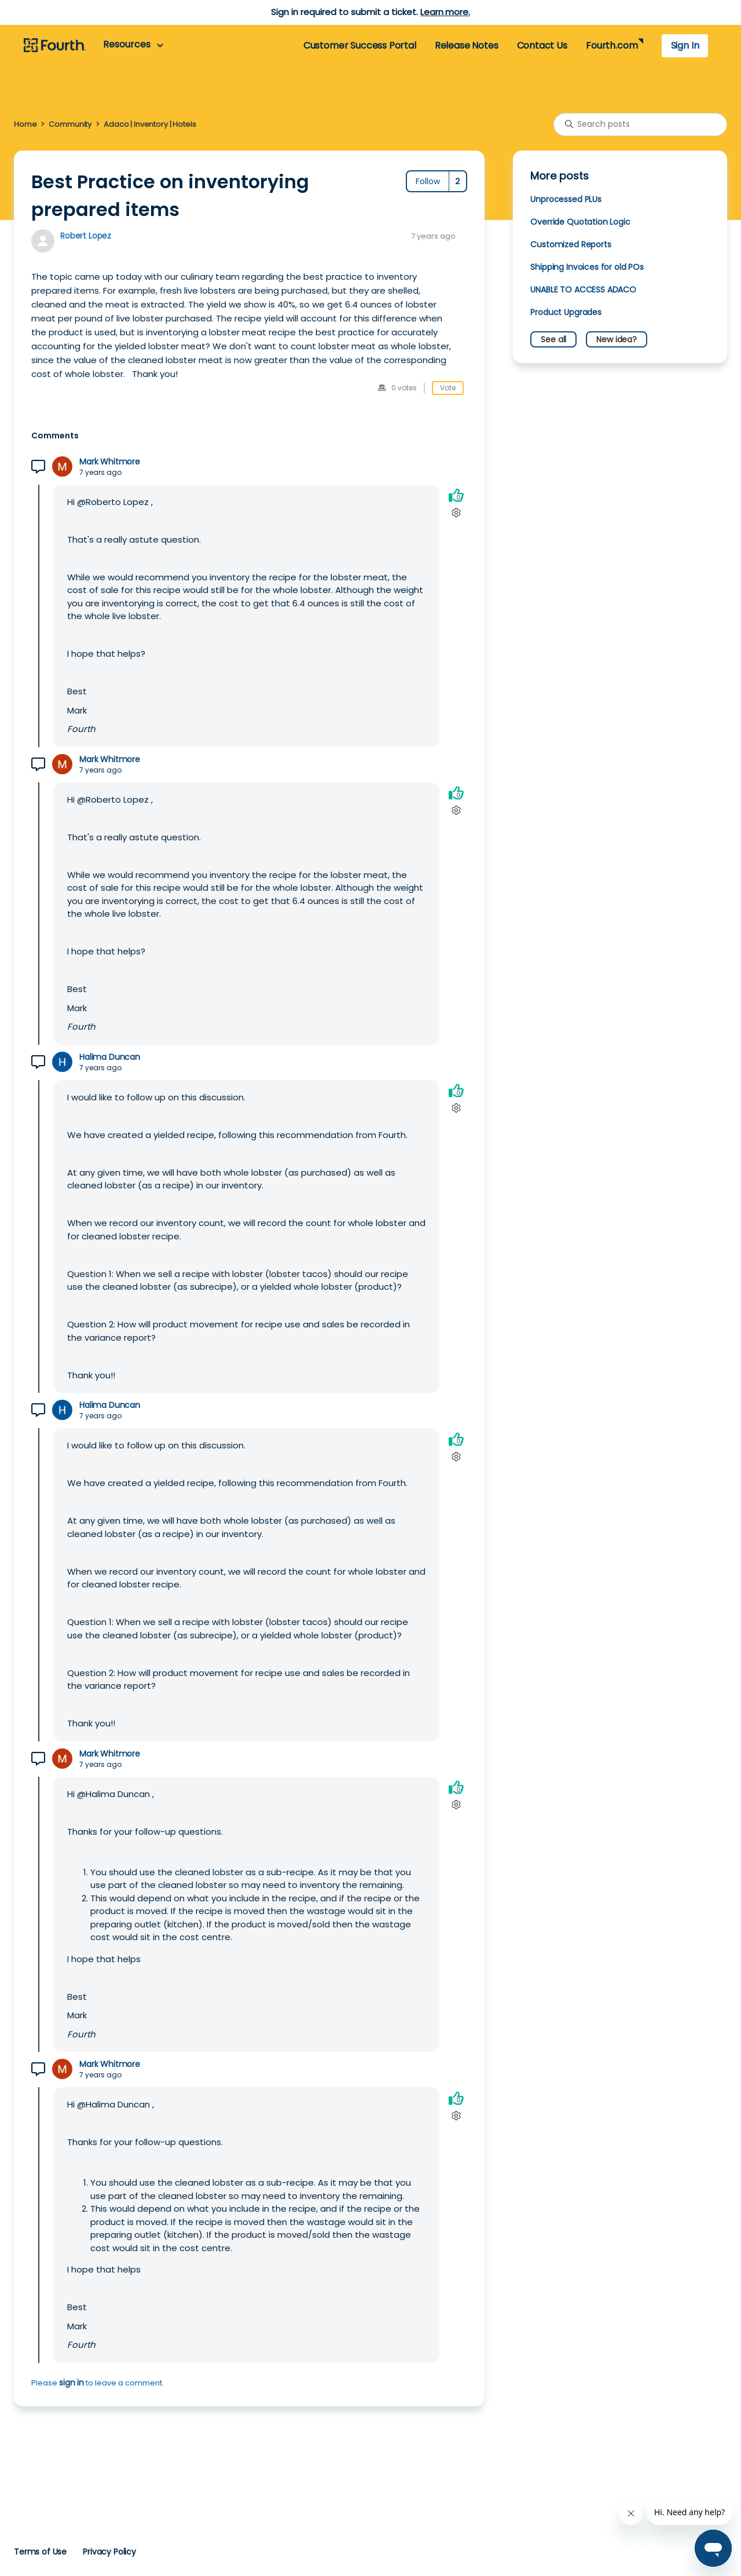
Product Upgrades (565, 312)
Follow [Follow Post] (428, 181)
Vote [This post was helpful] (448, 388)
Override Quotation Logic (580, 222)
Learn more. (444, 12)
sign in (71, 2382)
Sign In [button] (685, 45)
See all (553, 339)
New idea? (616, 339)
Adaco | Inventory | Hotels (150, 124)
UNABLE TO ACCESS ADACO (583, 289)
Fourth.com (611, 45)
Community (70, 124)
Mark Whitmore (109, 461)
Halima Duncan (109, 1057)
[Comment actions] (456, 513)
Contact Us (542, 45)
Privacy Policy (109, 2551)
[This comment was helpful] (456, 495)
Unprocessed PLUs (565, 199)
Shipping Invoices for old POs (587, 267)
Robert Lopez (85, 235)
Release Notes (466, 45)
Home (25, 124)
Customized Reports (570, 244)
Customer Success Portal (359, 45)
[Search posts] (640, 124)
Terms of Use (40, 2551)
